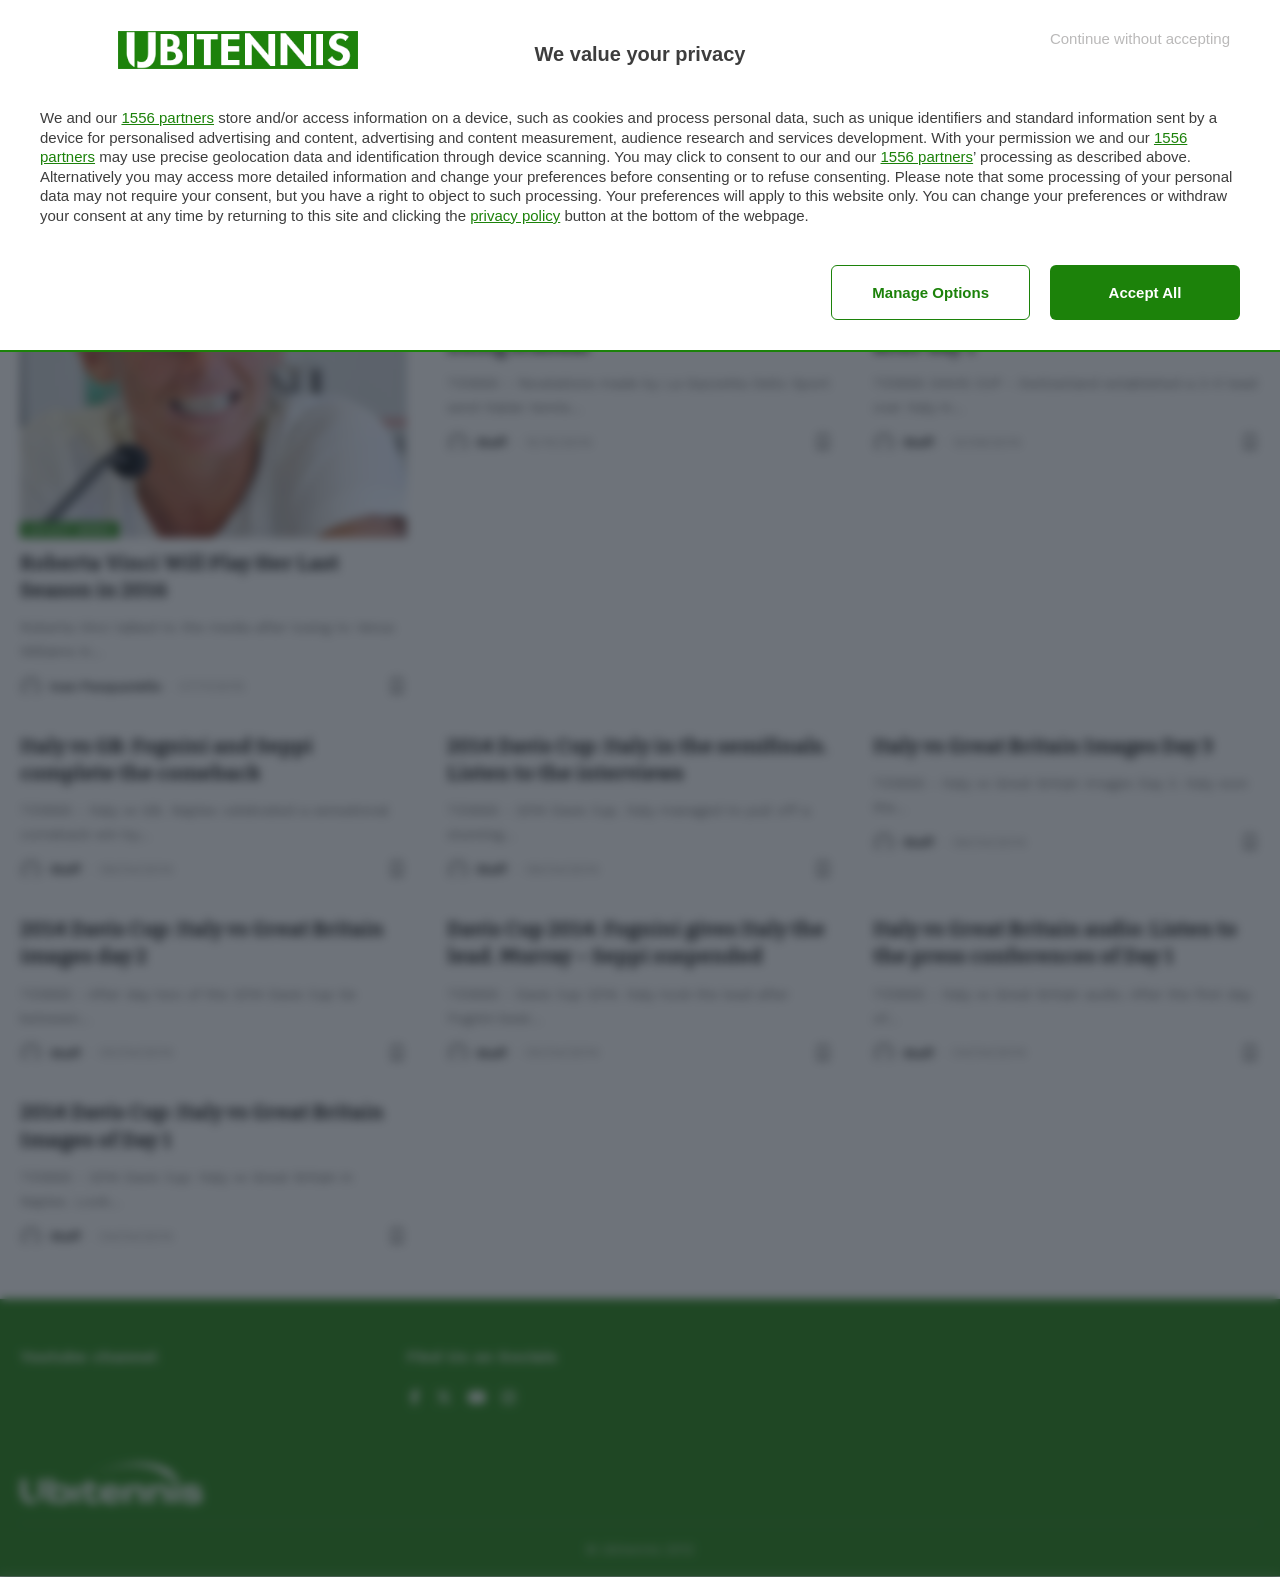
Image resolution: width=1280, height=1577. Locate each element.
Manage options (930, 292)
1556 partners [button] (167, 117)
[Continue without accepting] (1140, 38)
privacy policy (515, 215)
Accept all (1145, 292)
